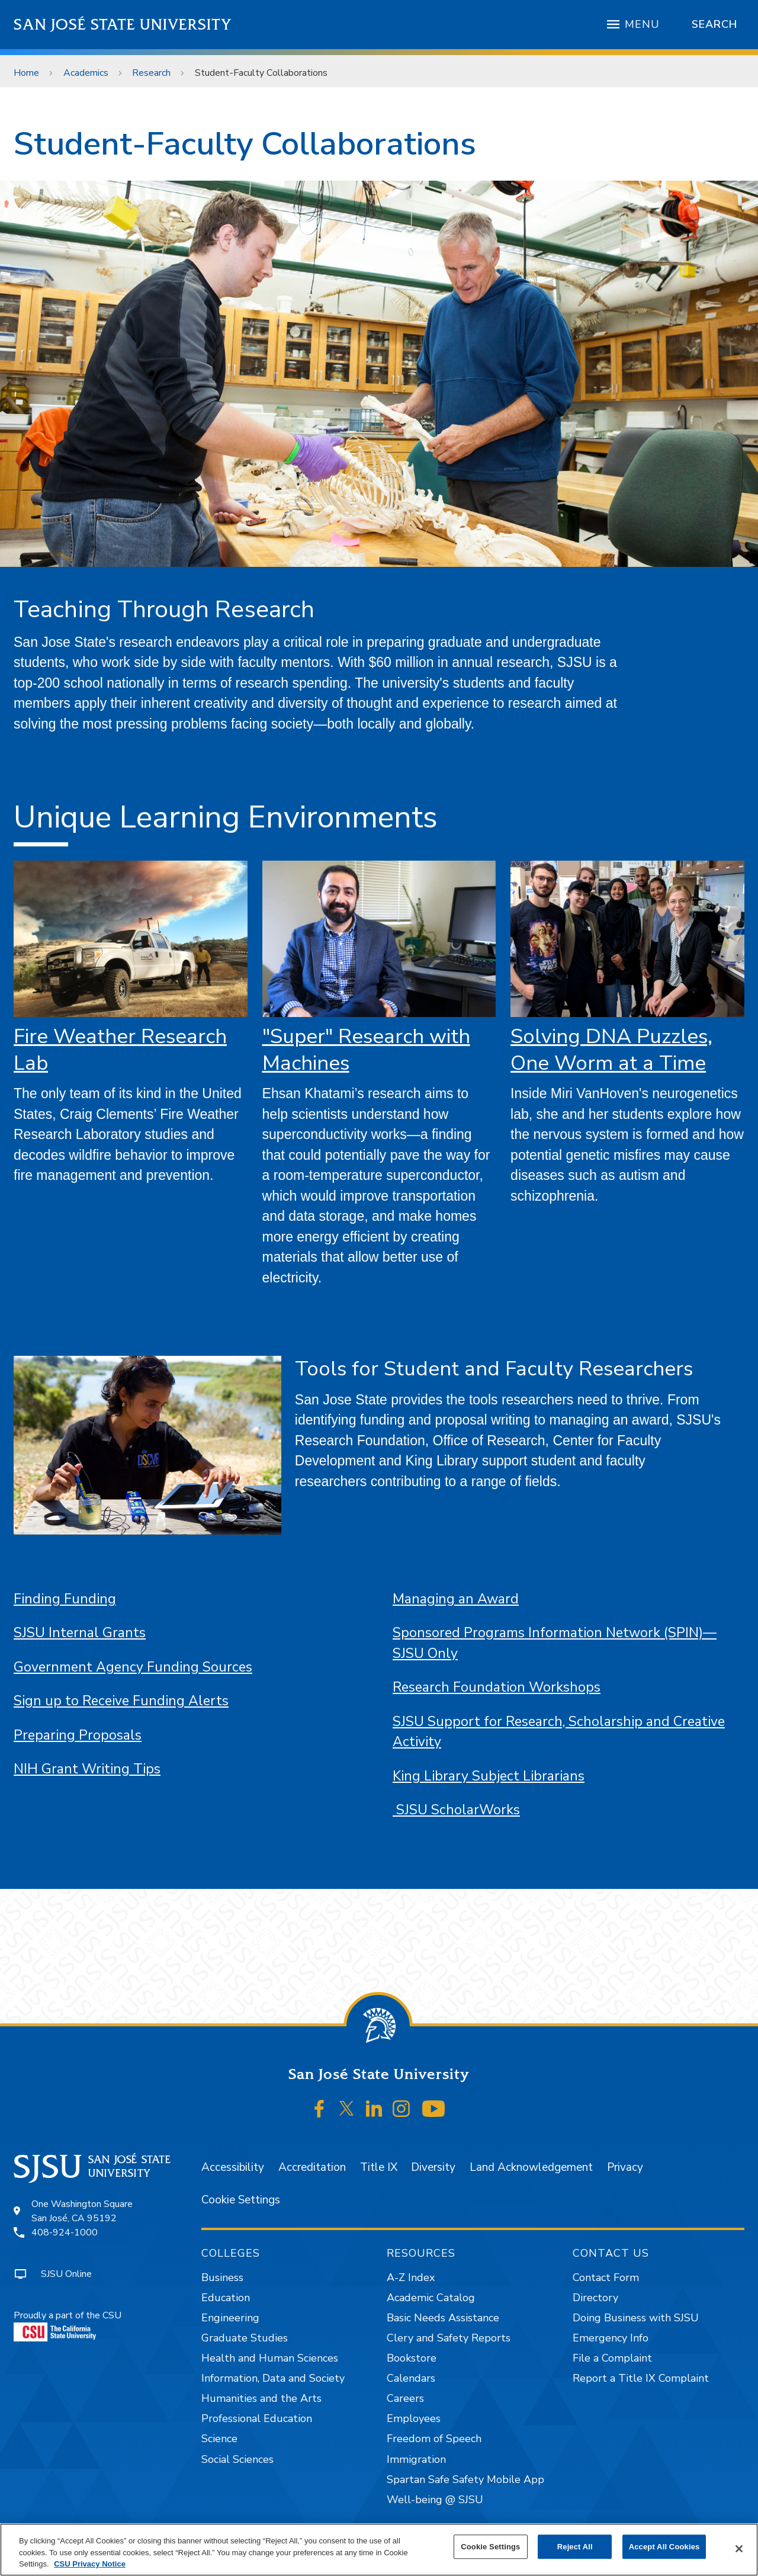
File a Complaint (612, 2358)
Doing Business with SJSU (636, 2318)
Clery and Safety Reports (448, 2338)
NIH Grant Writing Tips (87, 1769)
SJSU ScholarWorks (456, 1810)
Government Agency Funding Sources (133, 1667)
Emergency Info (610, 2338)
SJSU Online (66, 2273)
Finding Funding (65, 1599)
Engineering (230, 2318)
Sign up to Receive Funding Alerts (121, 1701)
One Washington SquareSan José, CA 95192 (82, 2211)
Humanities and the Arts (261, 2398)
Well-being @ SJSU (435, 2499)
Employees (414, 2418)
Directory (595, 2298)
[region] (379, 2549)
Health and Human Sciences (269, 2358)
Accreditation (312, 2167)
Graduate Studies (244, 2338)
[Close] (739, 2549)
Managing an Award (456, 1599)
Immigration (416, 2459)
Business (222, 2277)
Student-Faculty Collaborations (261, 72)
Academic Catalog (431, 2298)
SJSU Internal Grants (80, 1633)
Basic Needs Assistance (443, 2318)
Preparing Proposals (78, 1735)
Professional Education (256, 2418)
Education (225, 2298)
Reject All (575, 2546)
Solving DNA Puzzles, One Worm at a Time (611, 1049)
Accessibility (232, 2167)
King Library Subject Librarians (488, 1776)
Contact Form (606, 2277)
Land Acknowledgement (531, 2167)
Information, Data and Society (273, 2378)
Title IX (378, 2167)
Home (26, 72)
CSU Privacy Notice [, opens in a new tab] (90, 2563)
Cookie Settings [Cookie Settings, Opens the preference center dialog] (490, 2546)
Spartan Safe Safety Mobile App (465, 2479)
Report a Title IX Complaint (641, 2378)
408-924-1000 (64, 2232)
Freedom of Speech (434, 2438)
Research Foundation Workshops (496, 1687)
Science (219, 2438)
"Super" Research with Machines (366, 1049)
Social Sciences (237, 2459)
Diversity (433, 2167)
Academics (85, 72)
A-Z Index (411, 2277)
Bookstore (411, 2358)
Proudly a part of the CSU (67, 2325)
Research (151, 72)
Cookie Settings (240, 2200)
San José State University (123, 24)
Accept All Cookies (664, 2546)
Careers (405, 2398)
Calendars (411, 2378)
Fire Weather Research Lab (120, 1049)
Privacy (625, 2167)
